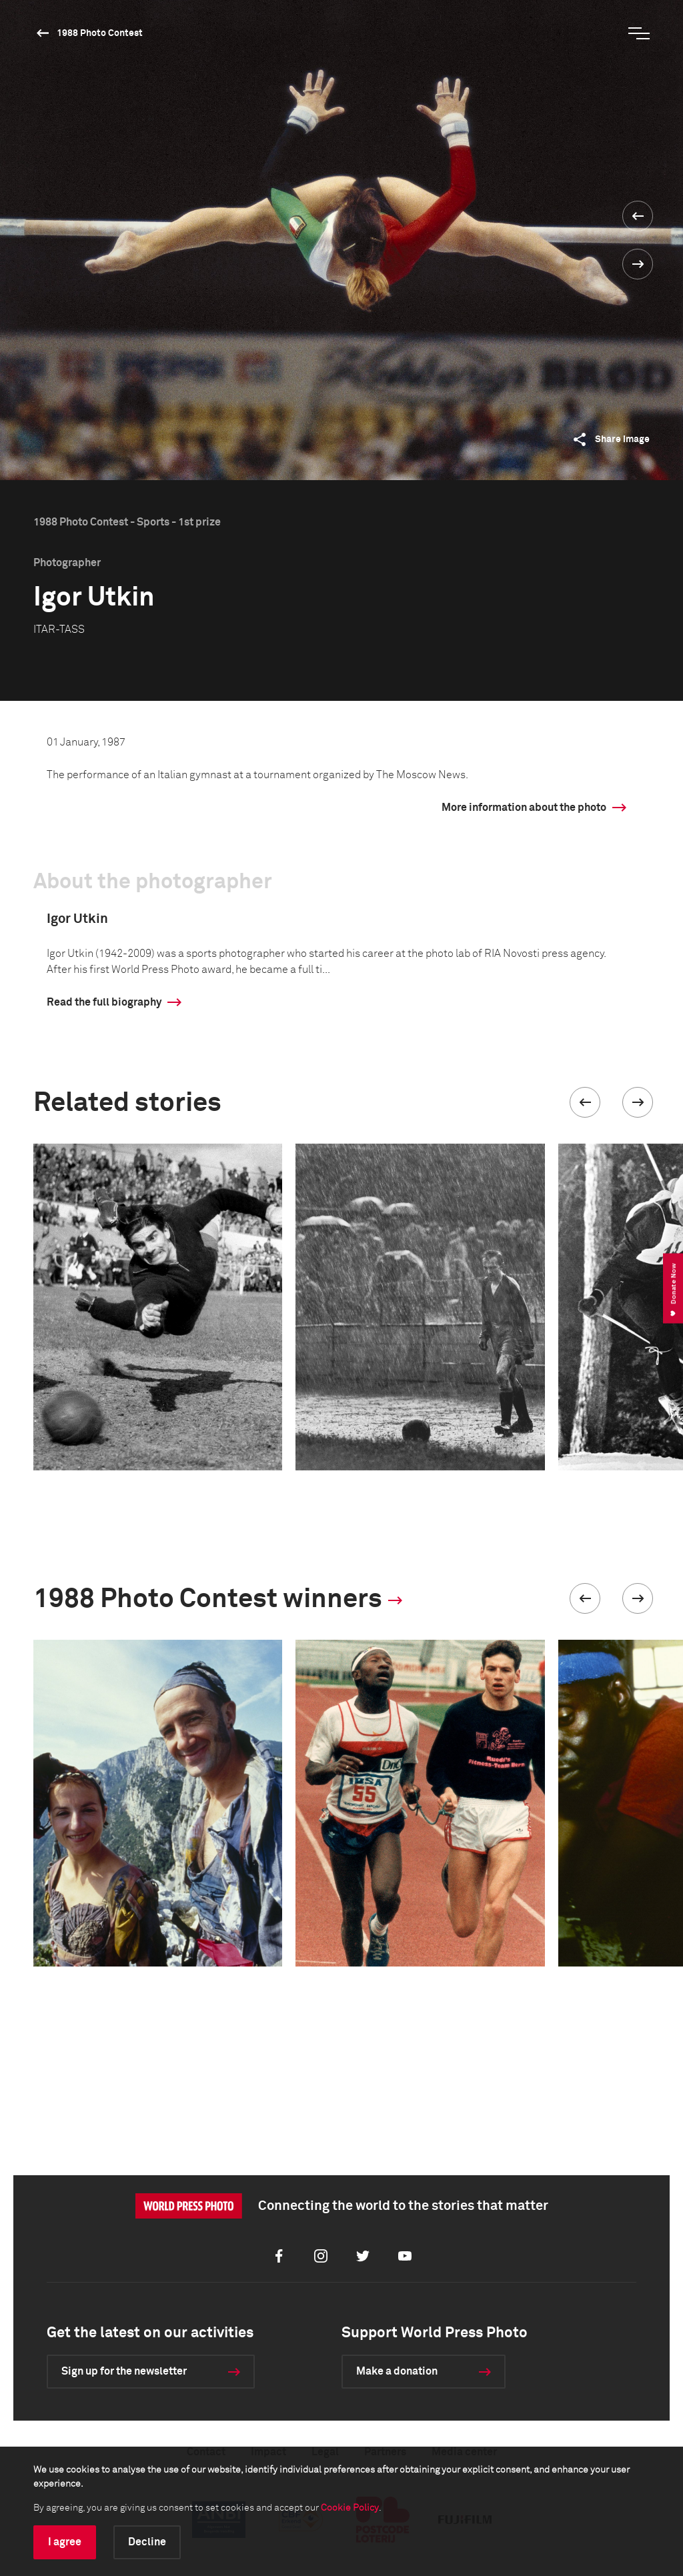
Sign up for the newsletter (124, 2371)
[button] (585, 1102)
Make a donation (397, 2371)
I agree (64, 2542)
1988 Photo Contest (100, 33)
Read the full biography (104, 1002)
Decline (147, 2542)
